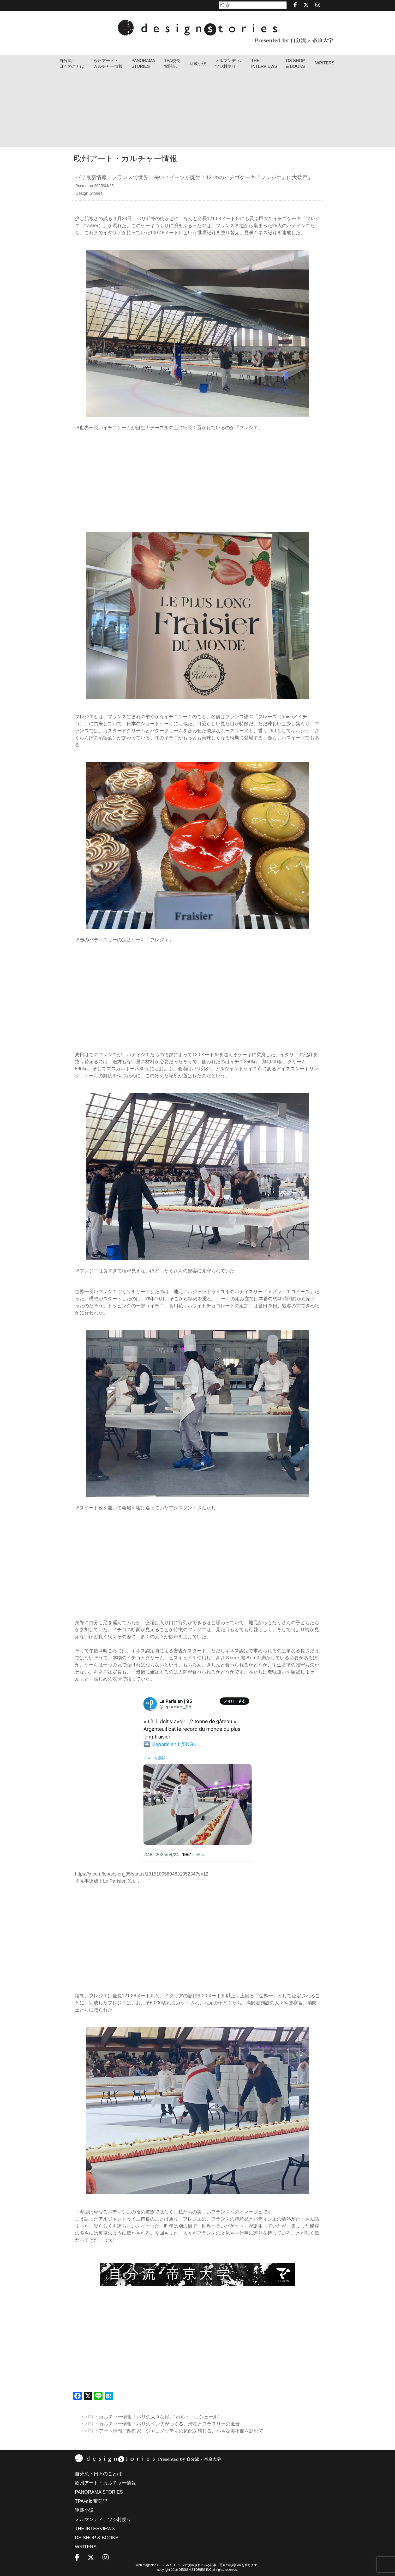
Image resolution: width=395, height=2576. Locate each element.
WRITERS (324, 63)
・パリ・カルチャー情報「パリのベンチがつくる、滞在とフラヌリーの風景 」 (163, 2424)
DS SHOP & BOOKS (295, 63)
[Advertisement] (197, 110)
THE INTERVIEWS (95, 2528)
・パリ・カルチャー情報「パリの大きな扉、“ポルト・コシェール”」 (152, 2417)
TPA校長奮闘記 (172, 63)
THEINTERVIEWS (264, 63)
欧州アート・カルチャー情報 (108, 63)
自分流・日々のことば (71, 63)
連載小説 (197, 63)
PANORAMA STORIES (143, 63)
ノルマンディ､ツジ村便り (228, 63)
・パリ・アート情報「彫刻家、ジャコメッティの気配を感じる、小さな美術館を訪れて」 (174, 2431)
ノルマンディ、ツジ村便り (103, 2519)
